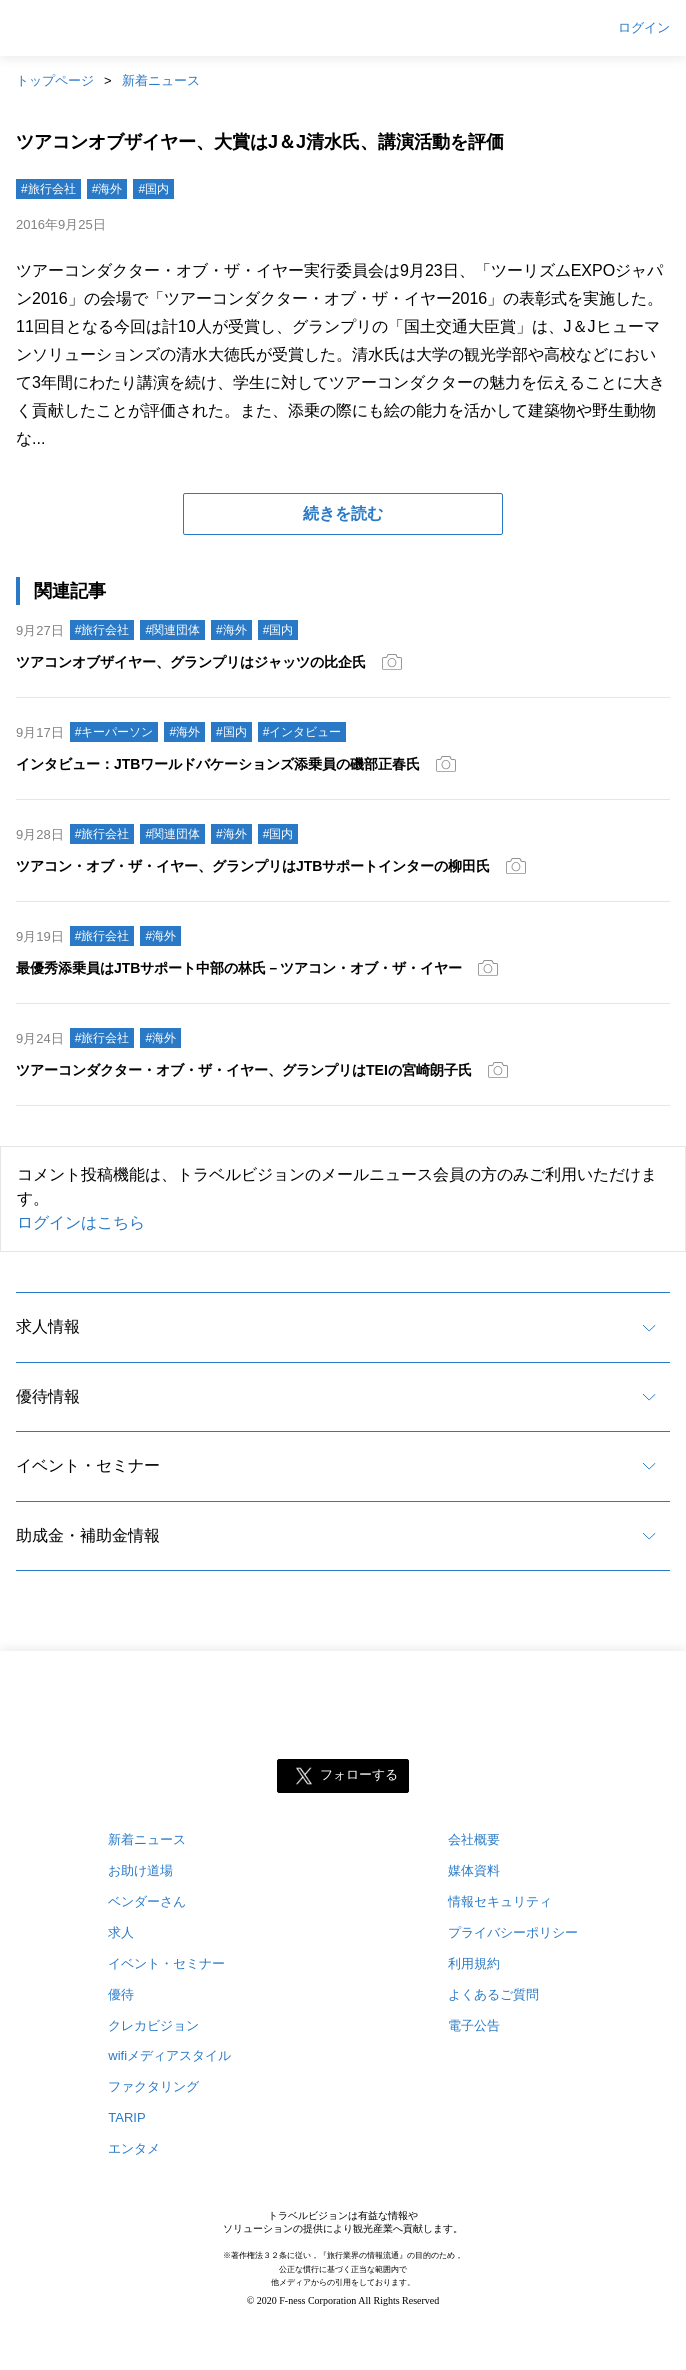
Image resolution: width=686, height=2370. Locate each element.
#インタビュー (302, 732)
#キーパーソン (114, 732)
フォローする (359, 1774)
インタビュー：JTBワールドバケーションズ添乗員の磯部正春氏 (218, 764)
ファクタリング (153, 2086)
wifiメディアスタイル (169, 2055)
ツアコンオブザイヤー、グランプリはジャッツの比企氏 (191, 662)
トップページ (55, 80)
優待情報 (48, 1396)
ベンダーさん (147, 1901)
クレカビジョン (153, 2025)
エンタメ (134, 2148)
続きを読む (343, 513)
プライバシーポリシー (513, 1932)
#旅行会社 (48, 189)
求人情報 (48, 1326)
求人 (121, 1932)
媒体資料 (474, 1870)
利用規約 (474, 1963)
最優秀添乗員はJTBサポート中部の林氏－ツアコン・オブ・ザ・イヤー (239, 968)
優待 (121, 1994)
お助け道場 (140, 1870)
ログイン (644, 28)
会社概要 (474, 1839)
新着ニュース (161, 80)
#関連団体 (172, 630)
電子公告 (474, 2025)
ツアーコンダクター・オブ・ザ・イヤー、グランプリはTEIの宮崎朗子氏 (244, 1070)
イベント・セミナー (88, 1465)
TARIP (126, 2117)
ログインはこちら (81, 1222)
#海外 (107, 189)
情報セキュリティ (500, 1901)
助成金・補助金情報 (88, 1535)
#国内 (153, 189)
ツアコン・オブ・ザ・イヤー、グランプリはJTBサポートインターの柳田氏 (253, 866)
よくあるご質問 (493, 1994)
